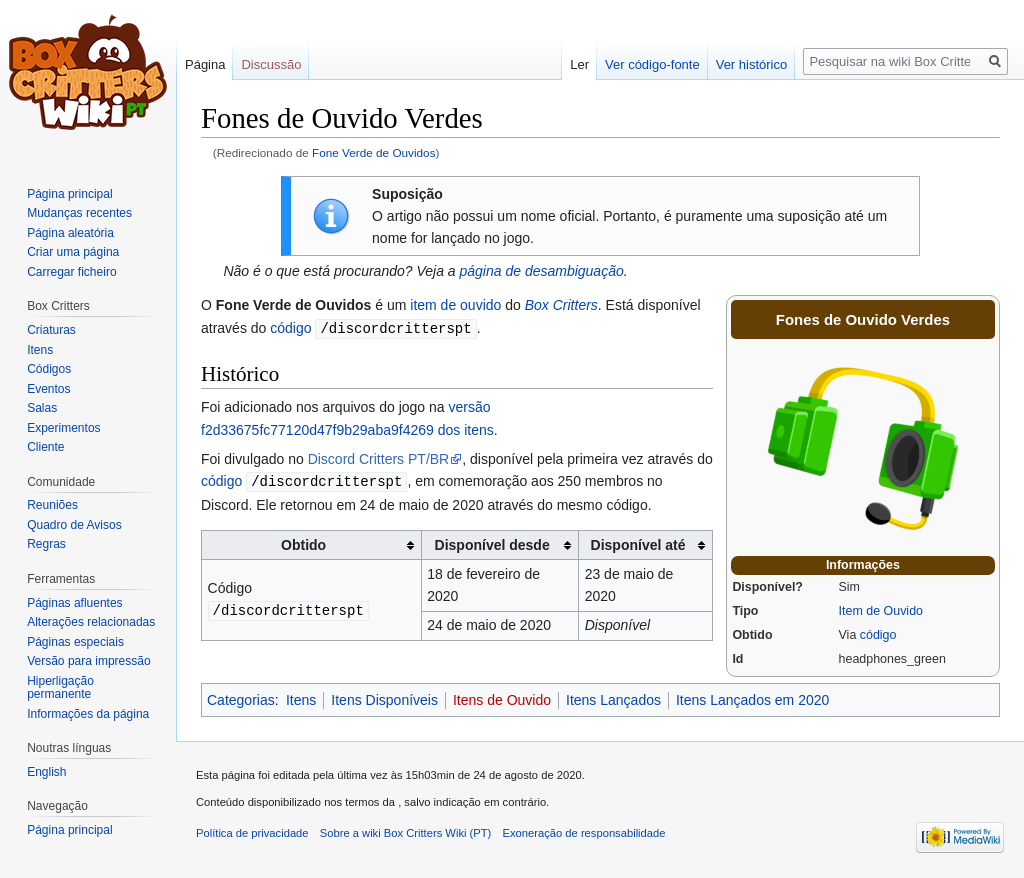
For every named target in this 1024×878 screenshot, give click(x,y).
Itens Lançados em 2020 (752, 700)
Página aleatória (70, 233)
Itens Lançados (613, 700)
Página (205, 64)
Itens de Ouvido (502, 700)
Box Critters (561, 305)
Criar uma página (73, 252)
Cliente (45, 447)
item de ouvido (455, 305)
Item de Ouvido (881, 611)
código (878, 635)
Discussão (271, 64)
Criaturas (51, 330)
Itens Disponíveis (384, 700)
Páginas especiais (75, 642)
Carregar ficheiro (71, 272)
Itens (301, 700)
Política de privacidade (252, 833)
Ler (579, 64)
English (46, 772)
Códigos (49, 369)
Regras (46, 544)
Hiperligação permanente (60, 688)
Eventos (48, 389)
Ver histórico (752, 64)
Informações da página (88, 714)
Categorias (241, 700)
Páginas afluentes (74, 603)
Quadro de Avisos (74, 525)
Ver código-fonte (652, 64)
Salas (42, 408)
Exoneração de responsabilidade (584, 833)
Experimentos (63, 428)
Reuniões (52, 505)
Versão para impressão (88, 661)
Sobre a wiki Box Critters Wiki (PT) (406, 833)
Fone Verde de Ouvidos (373, 152)
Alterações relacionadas (91, 622)
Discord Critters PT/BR (379, 458)
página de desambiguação (541, 271)
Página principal (69, 194)
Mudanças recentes (79, 213)
